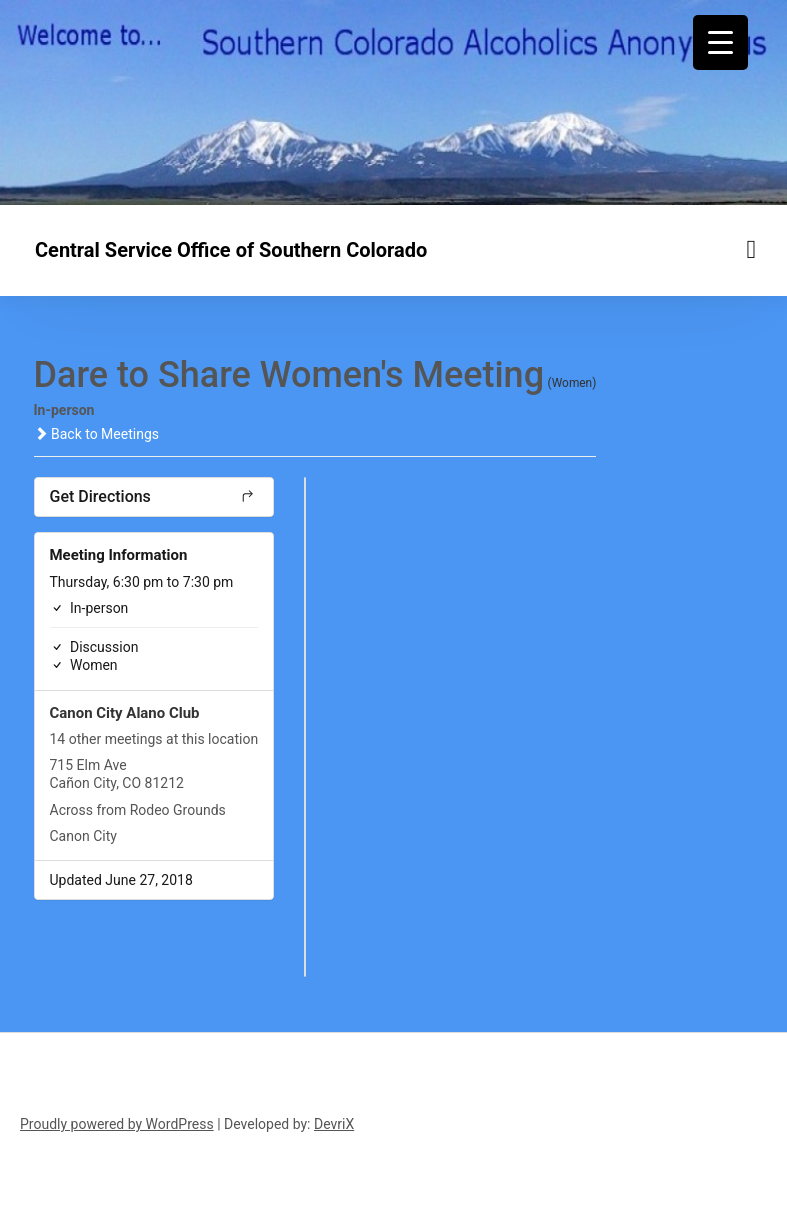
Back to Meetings (96, 434)
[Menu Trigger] (720, 42)
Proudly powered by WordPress (117, 1124)
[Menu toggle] (752, 249)
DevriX (334, 1124)
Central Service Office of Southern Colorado (231, 250)
